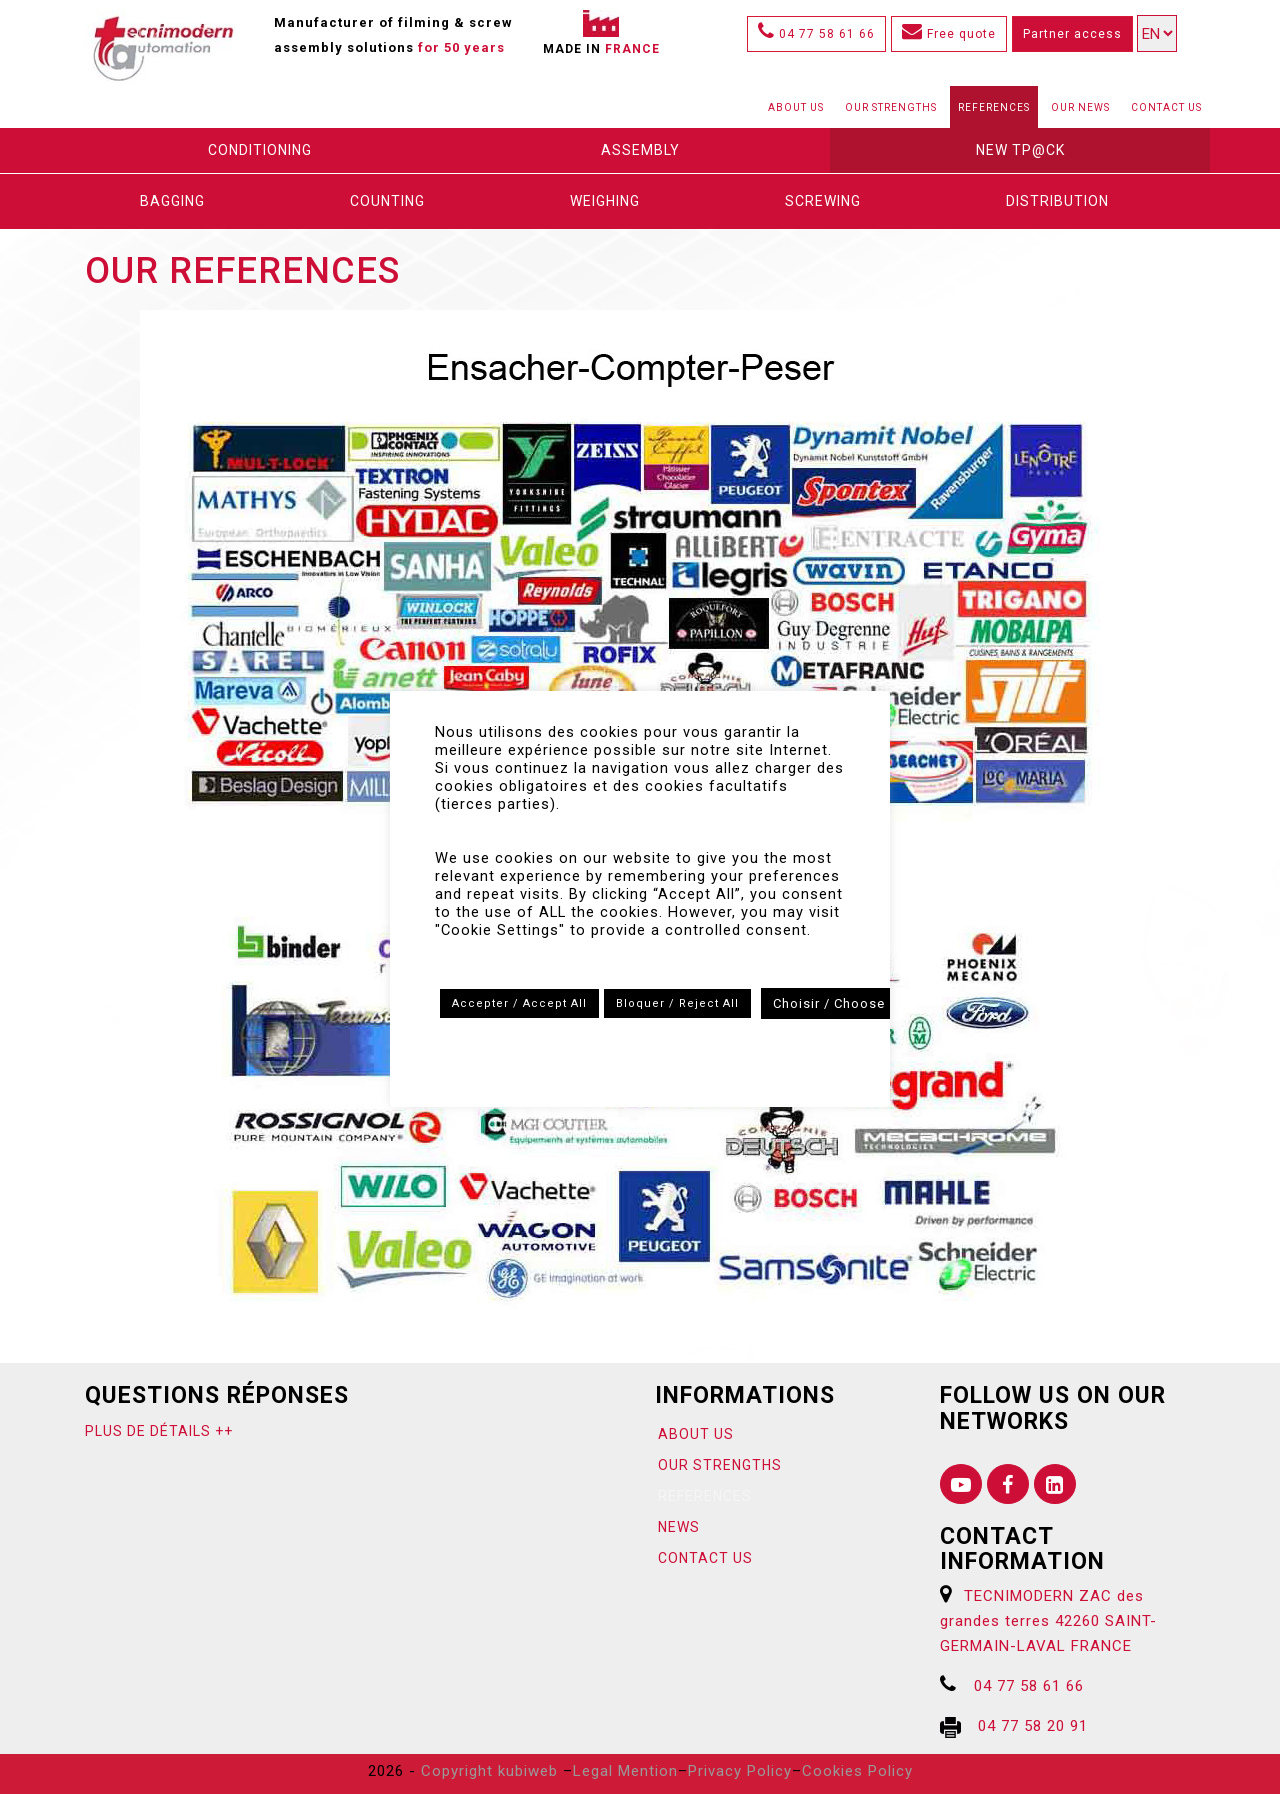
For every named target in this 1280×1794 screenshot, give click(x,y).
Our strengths (891, 107)
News (679, 1527)
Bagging (172, 201)
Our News (1080, 107)
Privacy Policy (740, 1771)
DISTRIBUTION (1057, 201)
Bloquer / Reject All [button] (677, 1003)
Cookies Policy (857, 1771)
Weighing (605, 201)
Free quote (949, 34)
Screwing (823, 201)
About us (796, 107)
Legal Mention (625, 1771)
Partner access (1072, 34)
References (994, 107)
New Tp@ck (1020, 150)
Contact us (1166, 107)
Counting (387, 201)
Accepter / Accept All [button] (519, 1003)
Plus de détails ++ (159, 1431)
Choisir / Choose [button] (829, 1003)
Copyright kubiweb (489, 1771)
